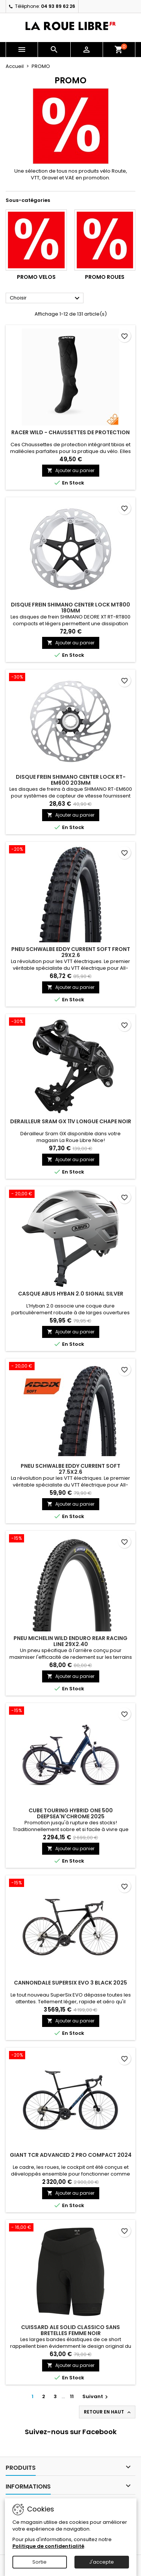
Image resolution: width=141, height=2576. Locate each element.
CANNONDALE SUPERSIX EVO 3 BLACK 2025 (70, 1982)
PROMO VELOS (36, 277)
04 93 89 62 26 (58, 6)
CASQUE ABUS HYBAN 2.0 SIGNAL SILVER (70, 1293)
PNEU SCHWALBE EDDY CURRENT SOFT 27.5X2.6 (70, 1469)
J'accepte (101, 2561)
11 (72, 2396)
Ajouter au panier (70, 470)
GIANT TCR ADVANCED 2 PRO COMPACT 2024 (71, 2155)
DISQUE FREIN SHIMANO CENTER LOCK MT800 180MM (70, 607)
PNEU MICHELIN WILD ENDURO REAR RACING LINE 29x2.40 (70, 1641)
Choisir (46, 298)
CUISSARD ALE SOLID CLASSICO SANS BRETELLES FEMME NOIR (70, 2330)
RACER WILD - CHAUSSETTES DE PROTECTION (70, 432)
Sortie (39, 2561)
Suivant (96, 2396)
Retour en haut (108, 2412)
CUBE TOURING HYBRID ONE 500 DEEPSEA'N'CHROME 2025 (71, 1813)
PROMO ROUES (104, 277)
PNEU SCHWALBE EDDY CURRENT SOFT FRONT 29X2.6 (70, 952)
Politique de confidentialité (48, 2546)
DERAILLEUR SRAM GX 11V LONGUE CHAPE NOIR (70, 1121)
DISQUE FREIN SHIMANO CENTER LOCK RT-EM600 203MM (71, 780)
